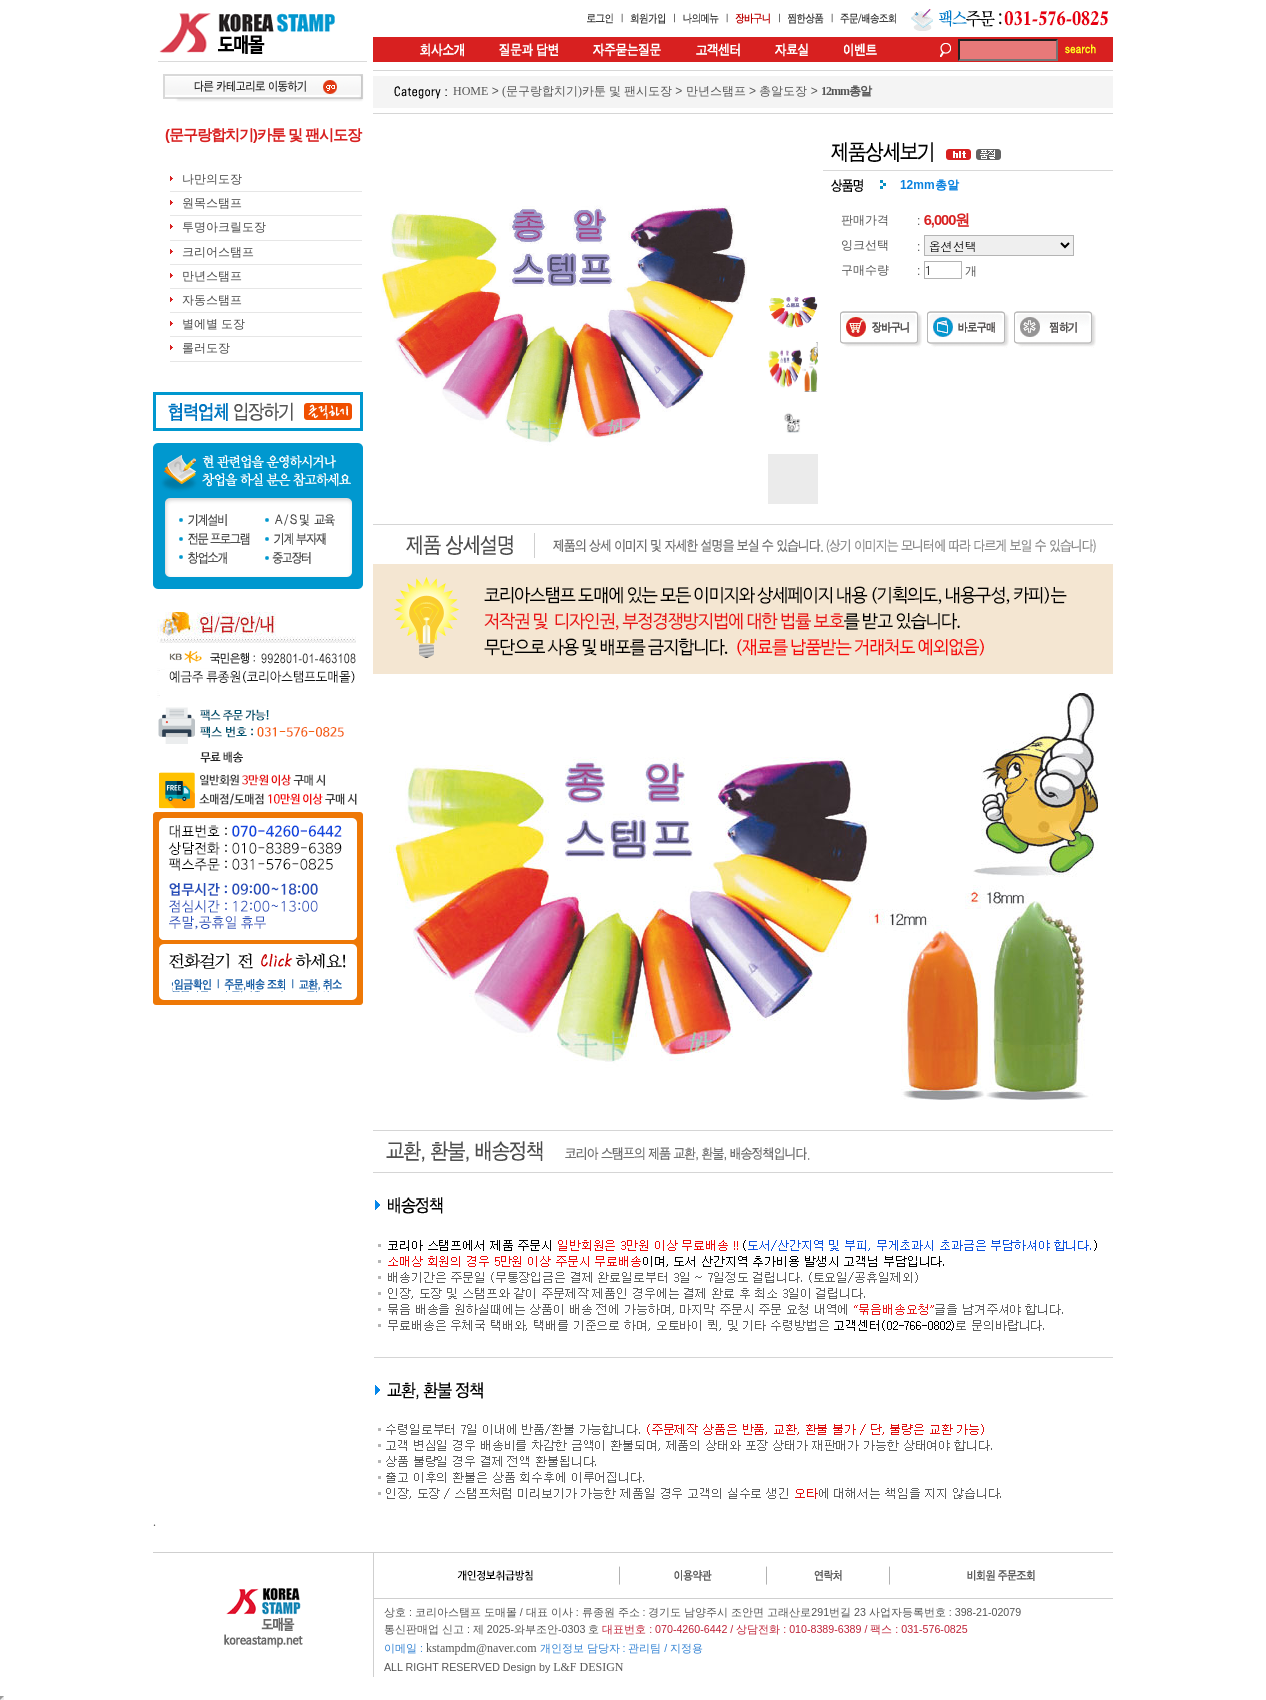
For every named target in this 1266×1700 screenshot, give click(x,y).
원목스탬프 (212, 203)
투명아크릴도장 (224, 227)
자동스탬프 (212, 300)
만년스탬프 (212, 276)
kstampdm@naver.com (481, 1648)
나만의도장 (212, 179)
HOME (470, 91)
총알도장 (783, 91)
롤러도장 (206, 348)
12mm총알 (846, 91)
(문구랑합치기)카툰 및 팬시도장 (587, 91)
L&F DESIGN (588, 1667)
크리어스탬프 (218, 252)
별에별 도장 (213, 324)
